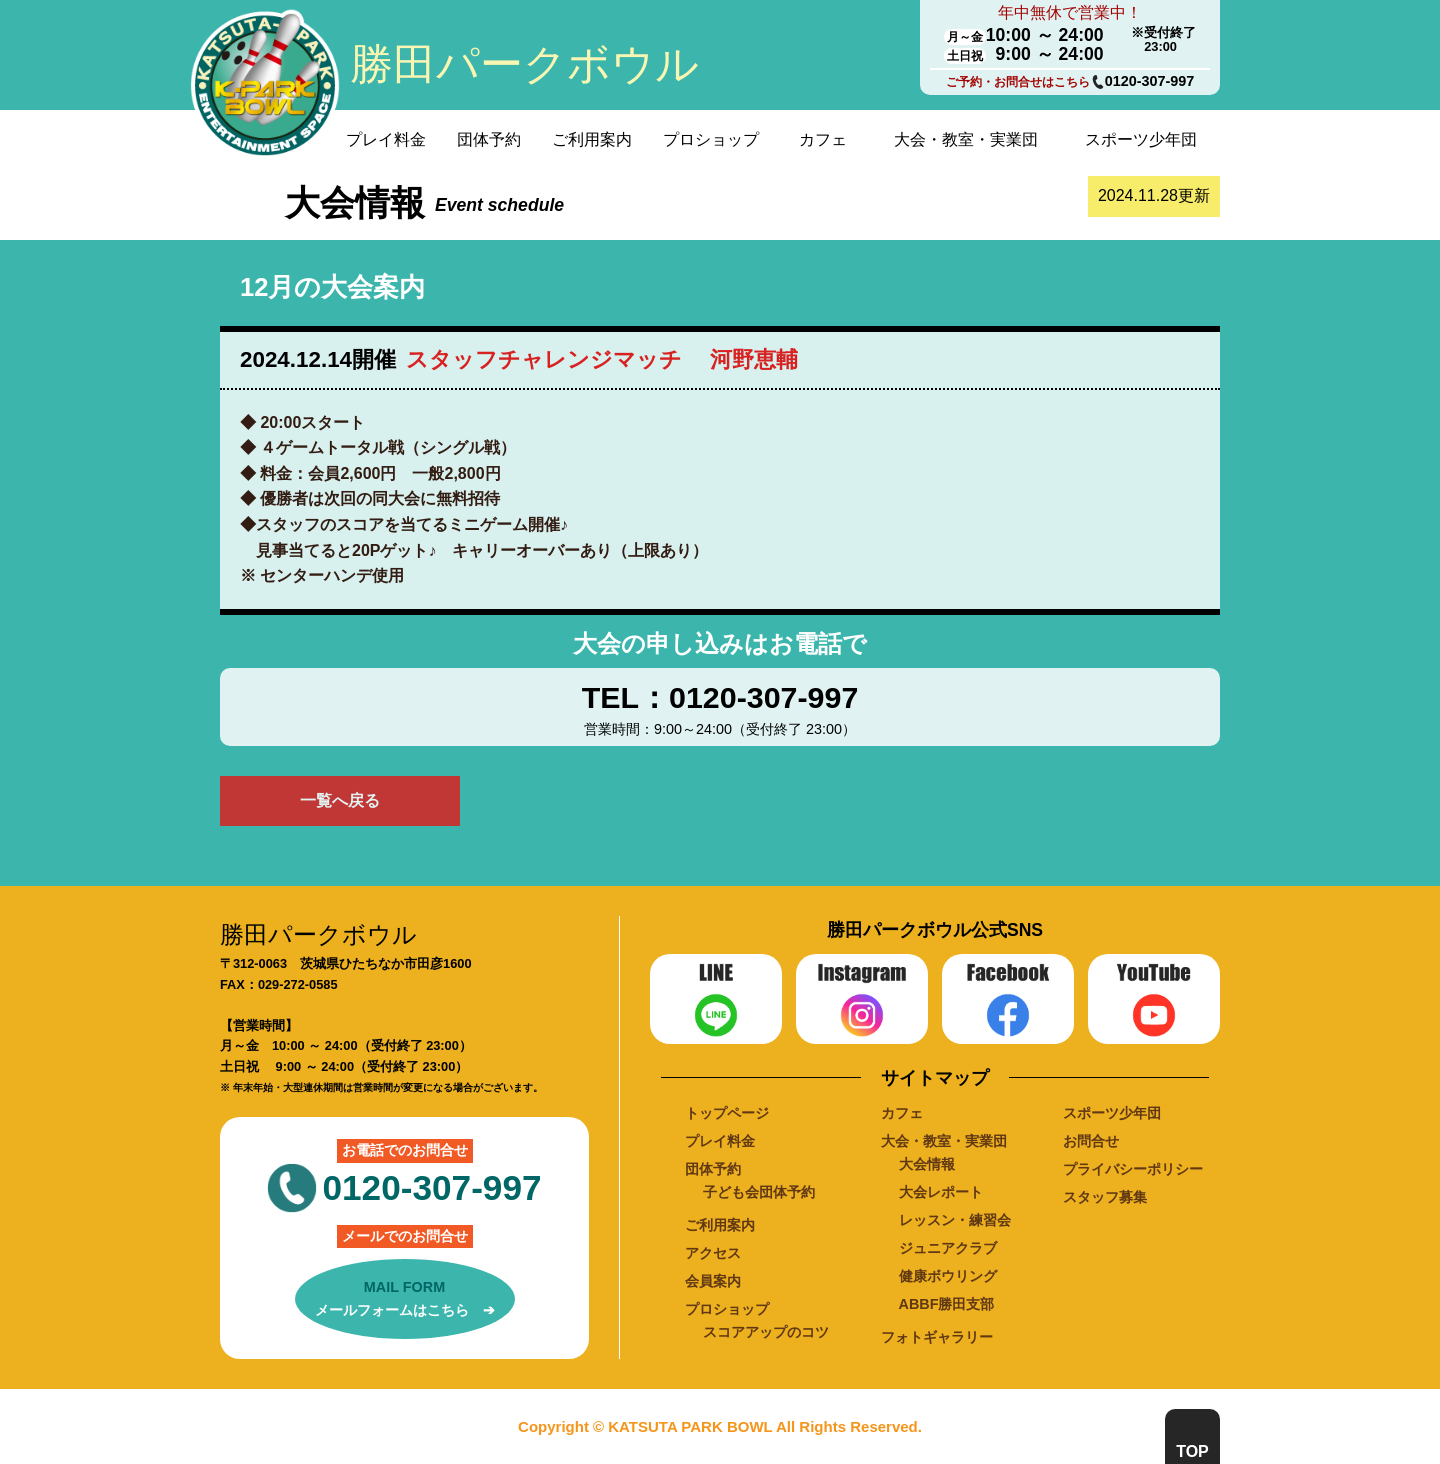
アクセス (713, 1253)
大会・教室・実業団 (966, 139)
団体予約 (489, 139)
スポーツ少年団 (1141, 139)
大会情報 (927, 1164)
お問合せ (1091, 1141)
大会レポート (941, 1192)
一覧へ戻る (340, 800)
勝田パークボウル (524, 64)
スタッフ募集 (1105, 1197)
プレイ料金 (386, 139)
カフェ (823, 139)
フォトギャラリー (937, 1337)
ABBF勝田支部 (947, 1304)
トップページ (727, 1113)
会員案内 (713, 1281)
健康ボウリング (948, 1276)
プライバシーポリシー (1133, 1169)
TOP (1192, 1451)
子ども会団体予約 (759, 1192)
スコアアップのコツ (766, 1332)
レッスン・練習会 (955, 1220)
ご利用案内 (592, 139)
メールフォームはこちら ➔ (405, 1297)
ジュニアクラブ (948, 1248)
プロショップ (711, 139)
